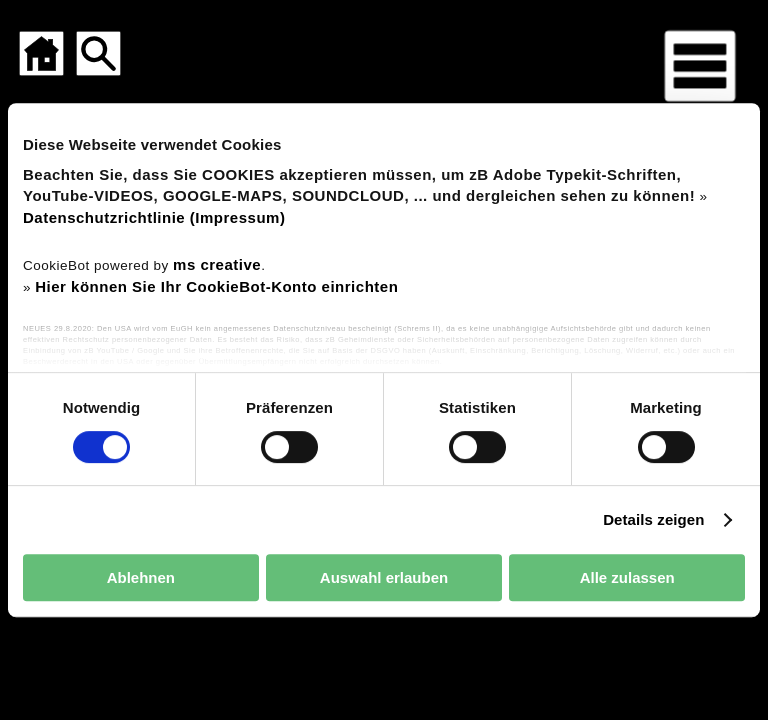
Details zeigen (653, 519)
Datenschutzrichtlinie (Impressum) (154, 217)
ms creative (217, 264)
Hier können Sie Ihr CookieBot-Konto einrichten (216, 286)
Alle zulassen (627, 577)
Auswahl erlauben (384, 577)
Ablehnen (141, 577)
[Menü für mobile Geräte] (700, 66)
